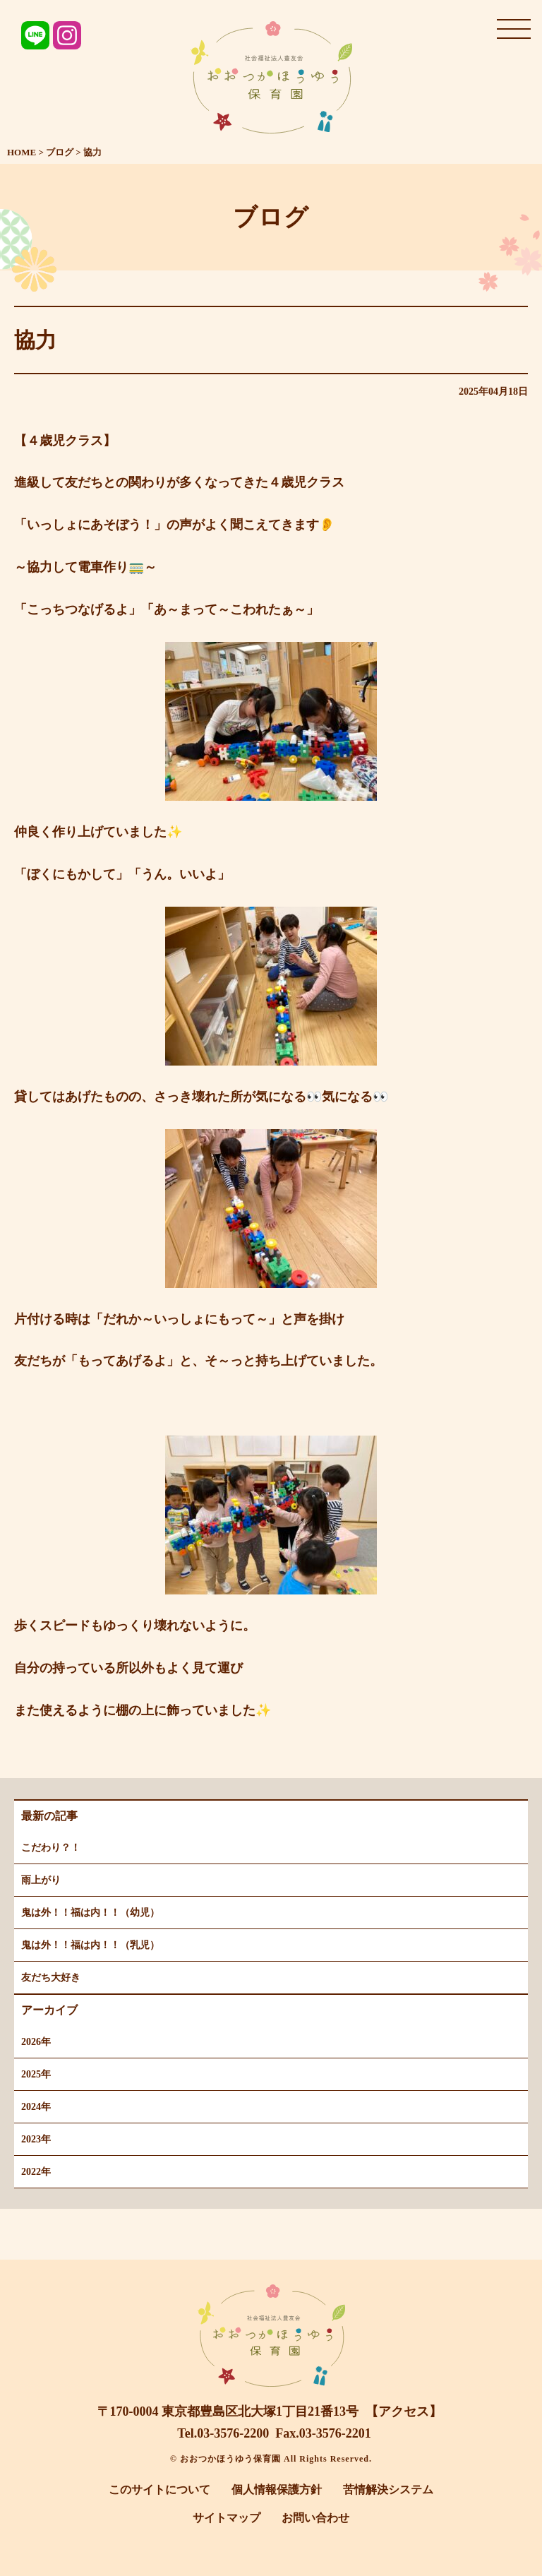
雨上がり (41, 1880)
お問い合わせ (315, 2518)
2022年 (36, 2171)
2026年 (36, 2042)
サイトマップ (226, 2518)
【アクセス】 (404, 2411)
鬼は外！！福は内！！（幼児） (90, 1912)
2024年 (36, 2106)
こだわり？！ (50, 1847)
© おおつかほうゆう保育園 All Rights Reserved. (271, 2459)
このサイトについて (159, 2489)
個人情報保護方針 (276, 2489)
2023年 (36, 2139)
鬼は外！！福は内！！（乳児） (90, 1945)
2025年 (36, 2074)
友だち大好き (50, 1977)
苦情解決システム (388, 2489)
